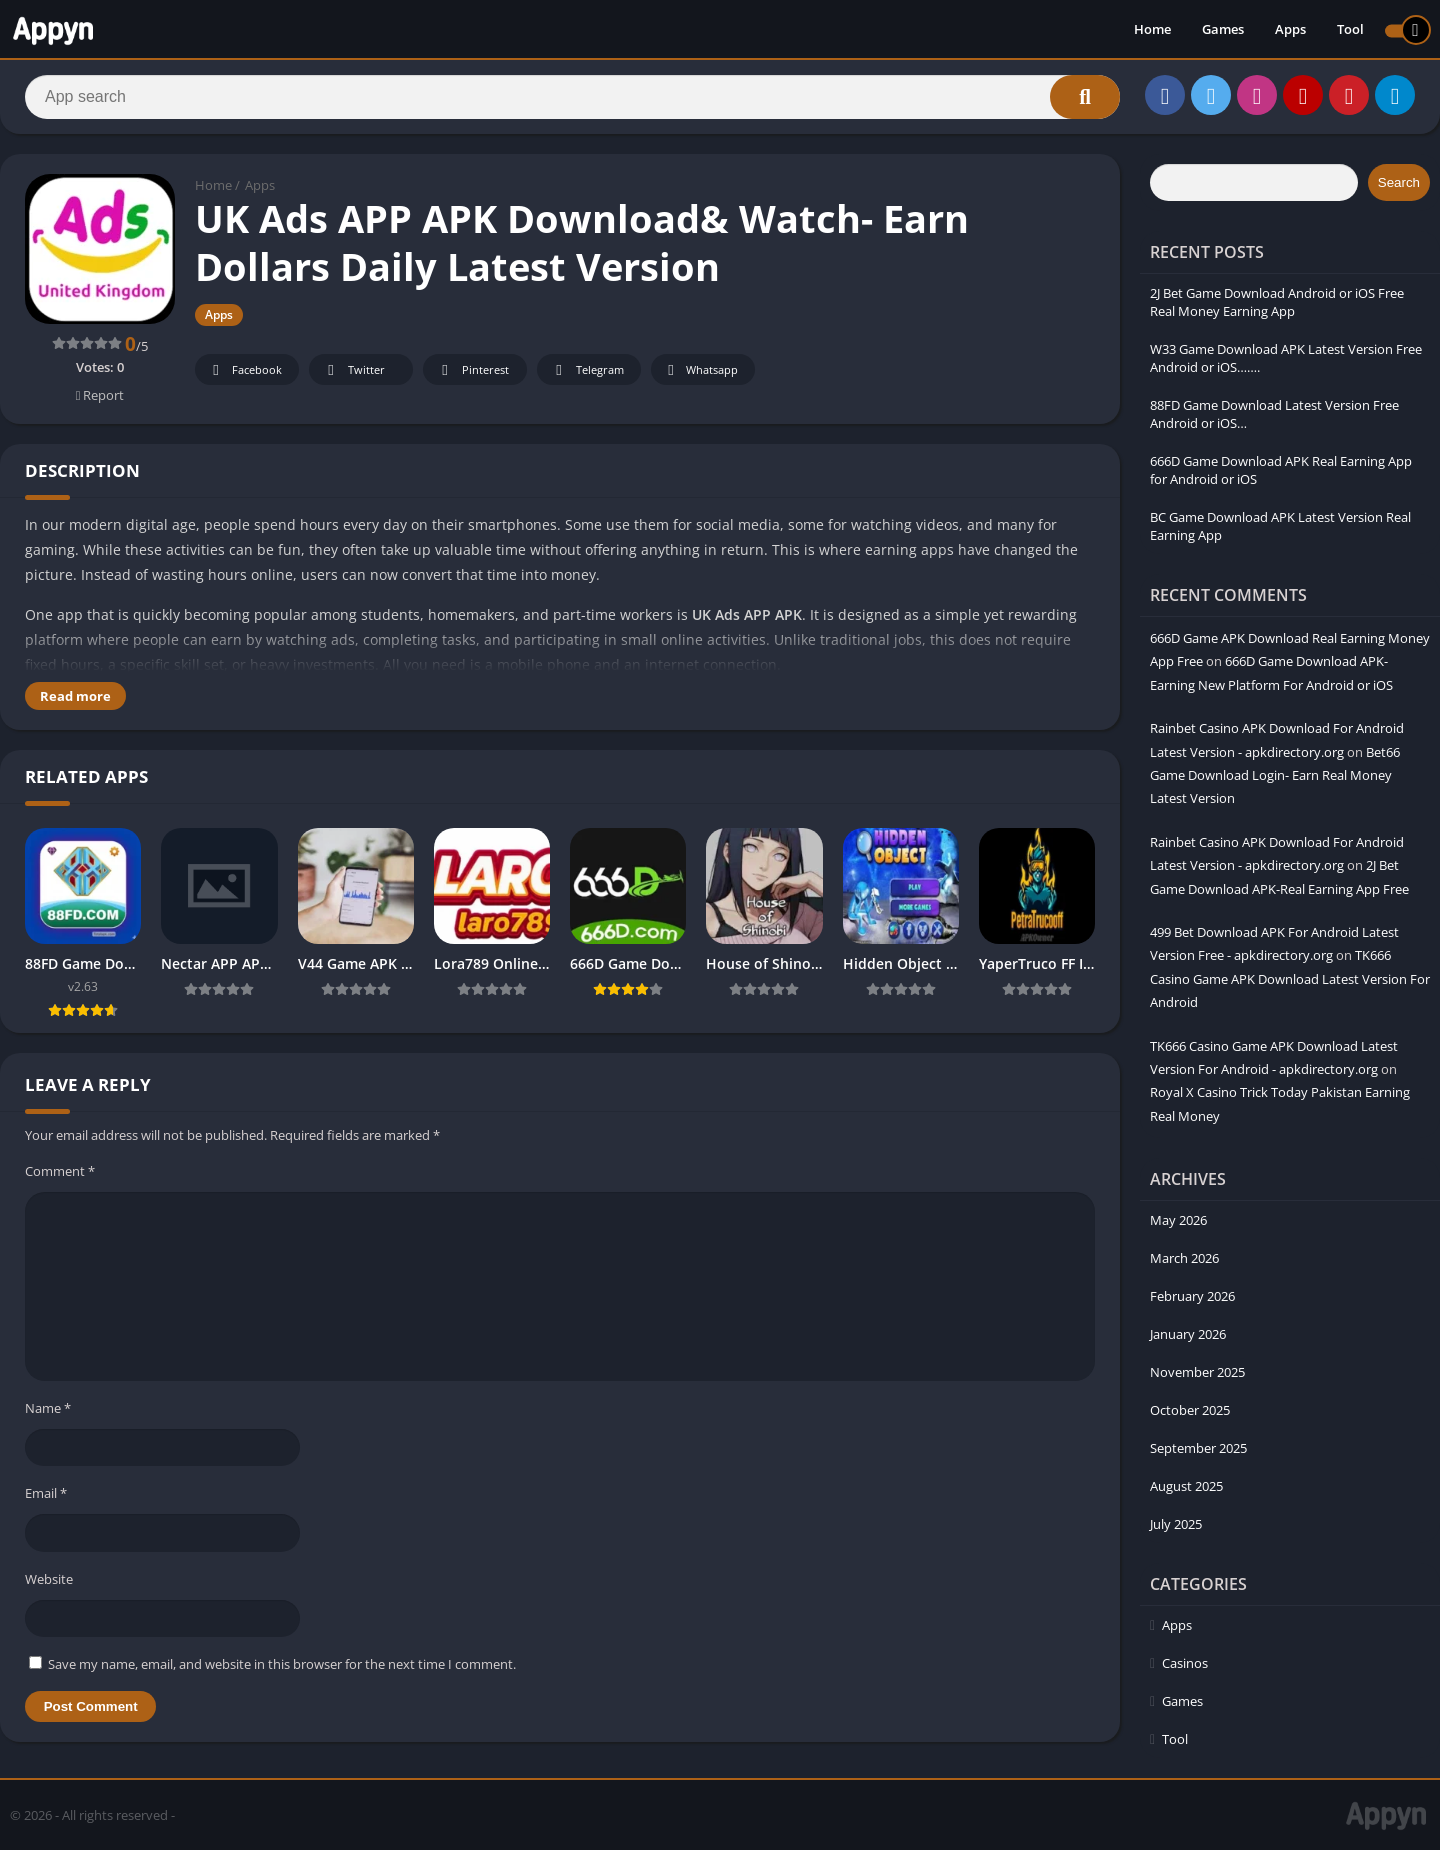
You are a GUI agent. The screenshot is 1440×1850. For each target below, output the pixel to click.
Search (1399, 182)
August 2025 (1186, 1486)
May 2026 (1178, 1220)
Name (48, 1408)
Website (49, 1579)
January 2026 (1188, 1334)
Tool (1350, 30)
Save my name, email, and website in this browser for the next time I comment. (282, 1664)
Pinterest (472, 370)
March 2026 (1184, 1258)
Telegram (586, 370)
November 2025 (1197, 1372)
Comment (60, 1171)
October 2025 (1190, 1410)
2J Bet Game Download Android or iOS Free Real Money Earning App (1277, 302)
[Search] (572, 97)
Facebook (244, 370)
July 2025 (1176, 1524)
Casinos (1185, 1663)
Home (1152, 30)
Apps (1290, 30)
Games (1223, 30)
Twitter (353, 370)
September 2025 (1198, 1448)
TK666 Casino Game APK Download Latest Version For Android (1290, 978)
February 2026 (1192, 1296)
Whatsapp (700, 370)
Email (46, 1493)
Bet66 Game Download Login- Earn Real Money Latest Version (1275, 775)
